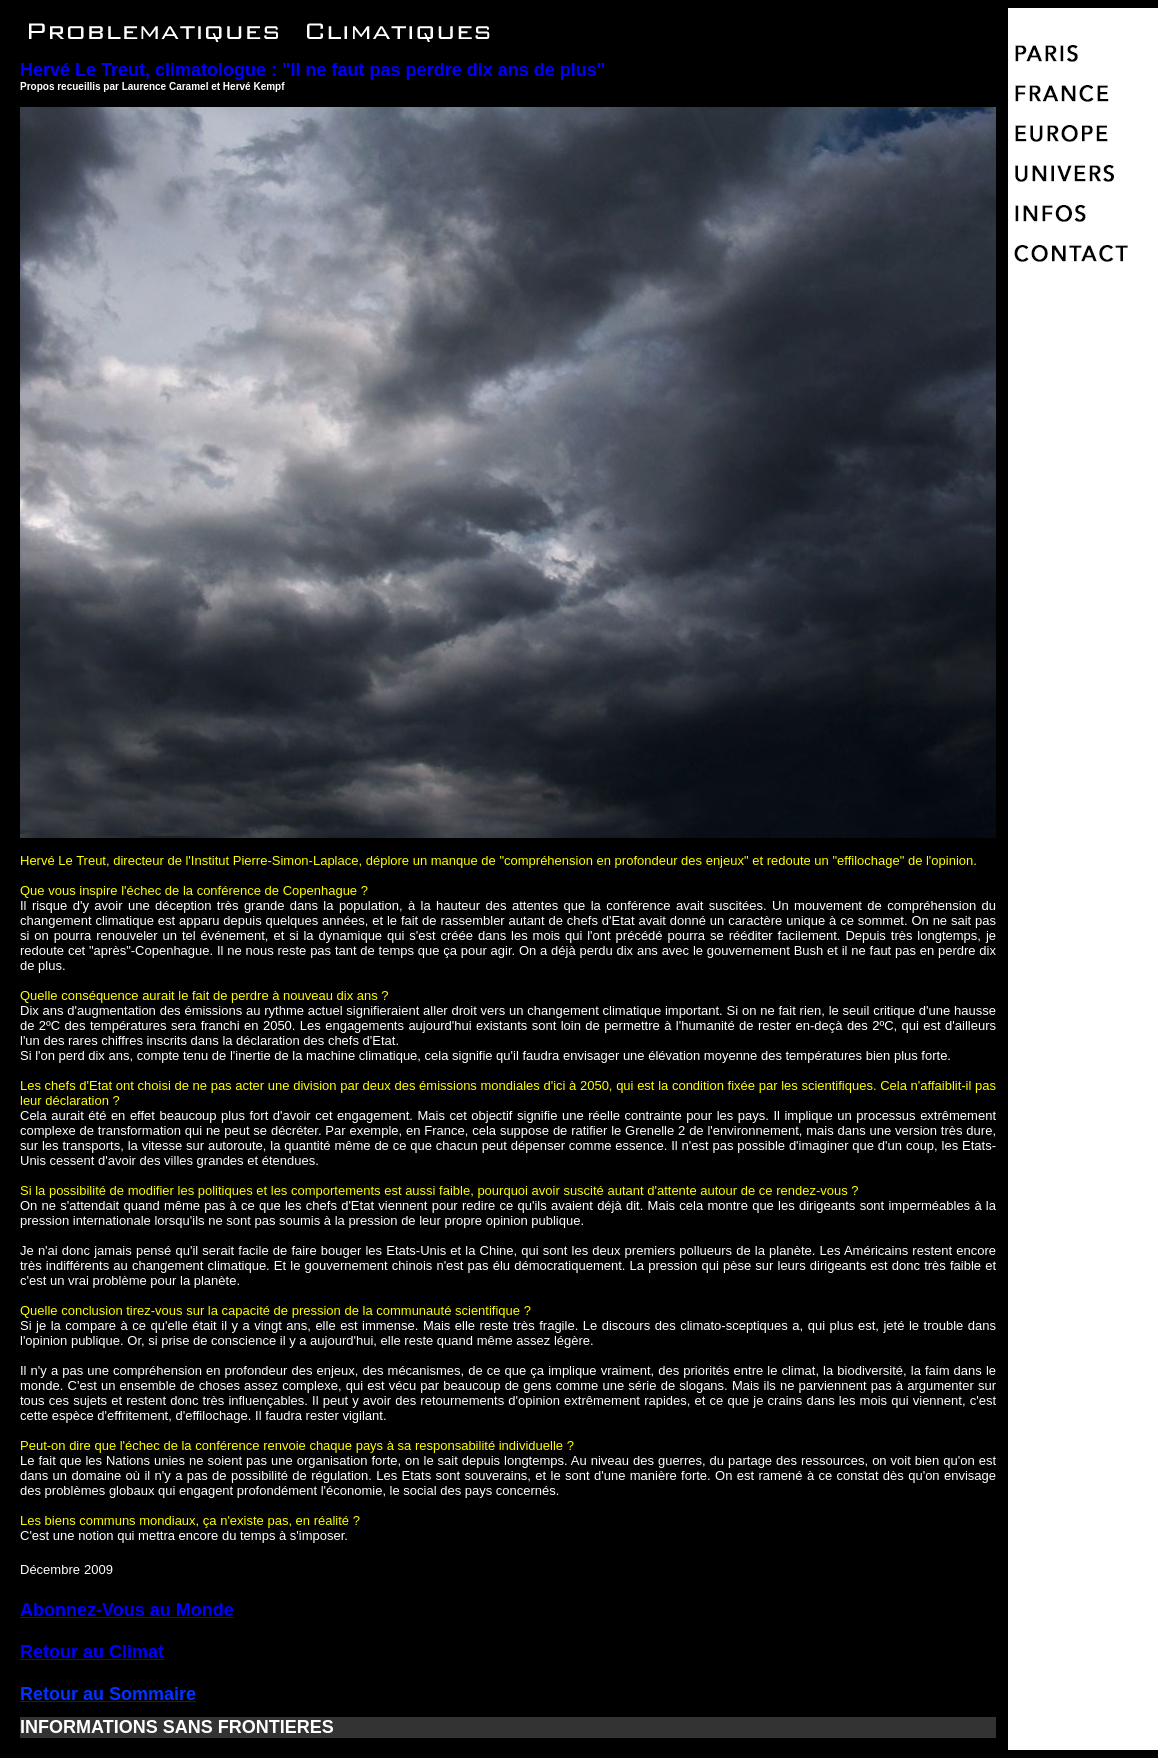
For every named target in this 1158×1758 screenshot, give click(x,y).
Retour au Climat (92, 1652)
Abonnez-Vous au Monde (127, 1610)
